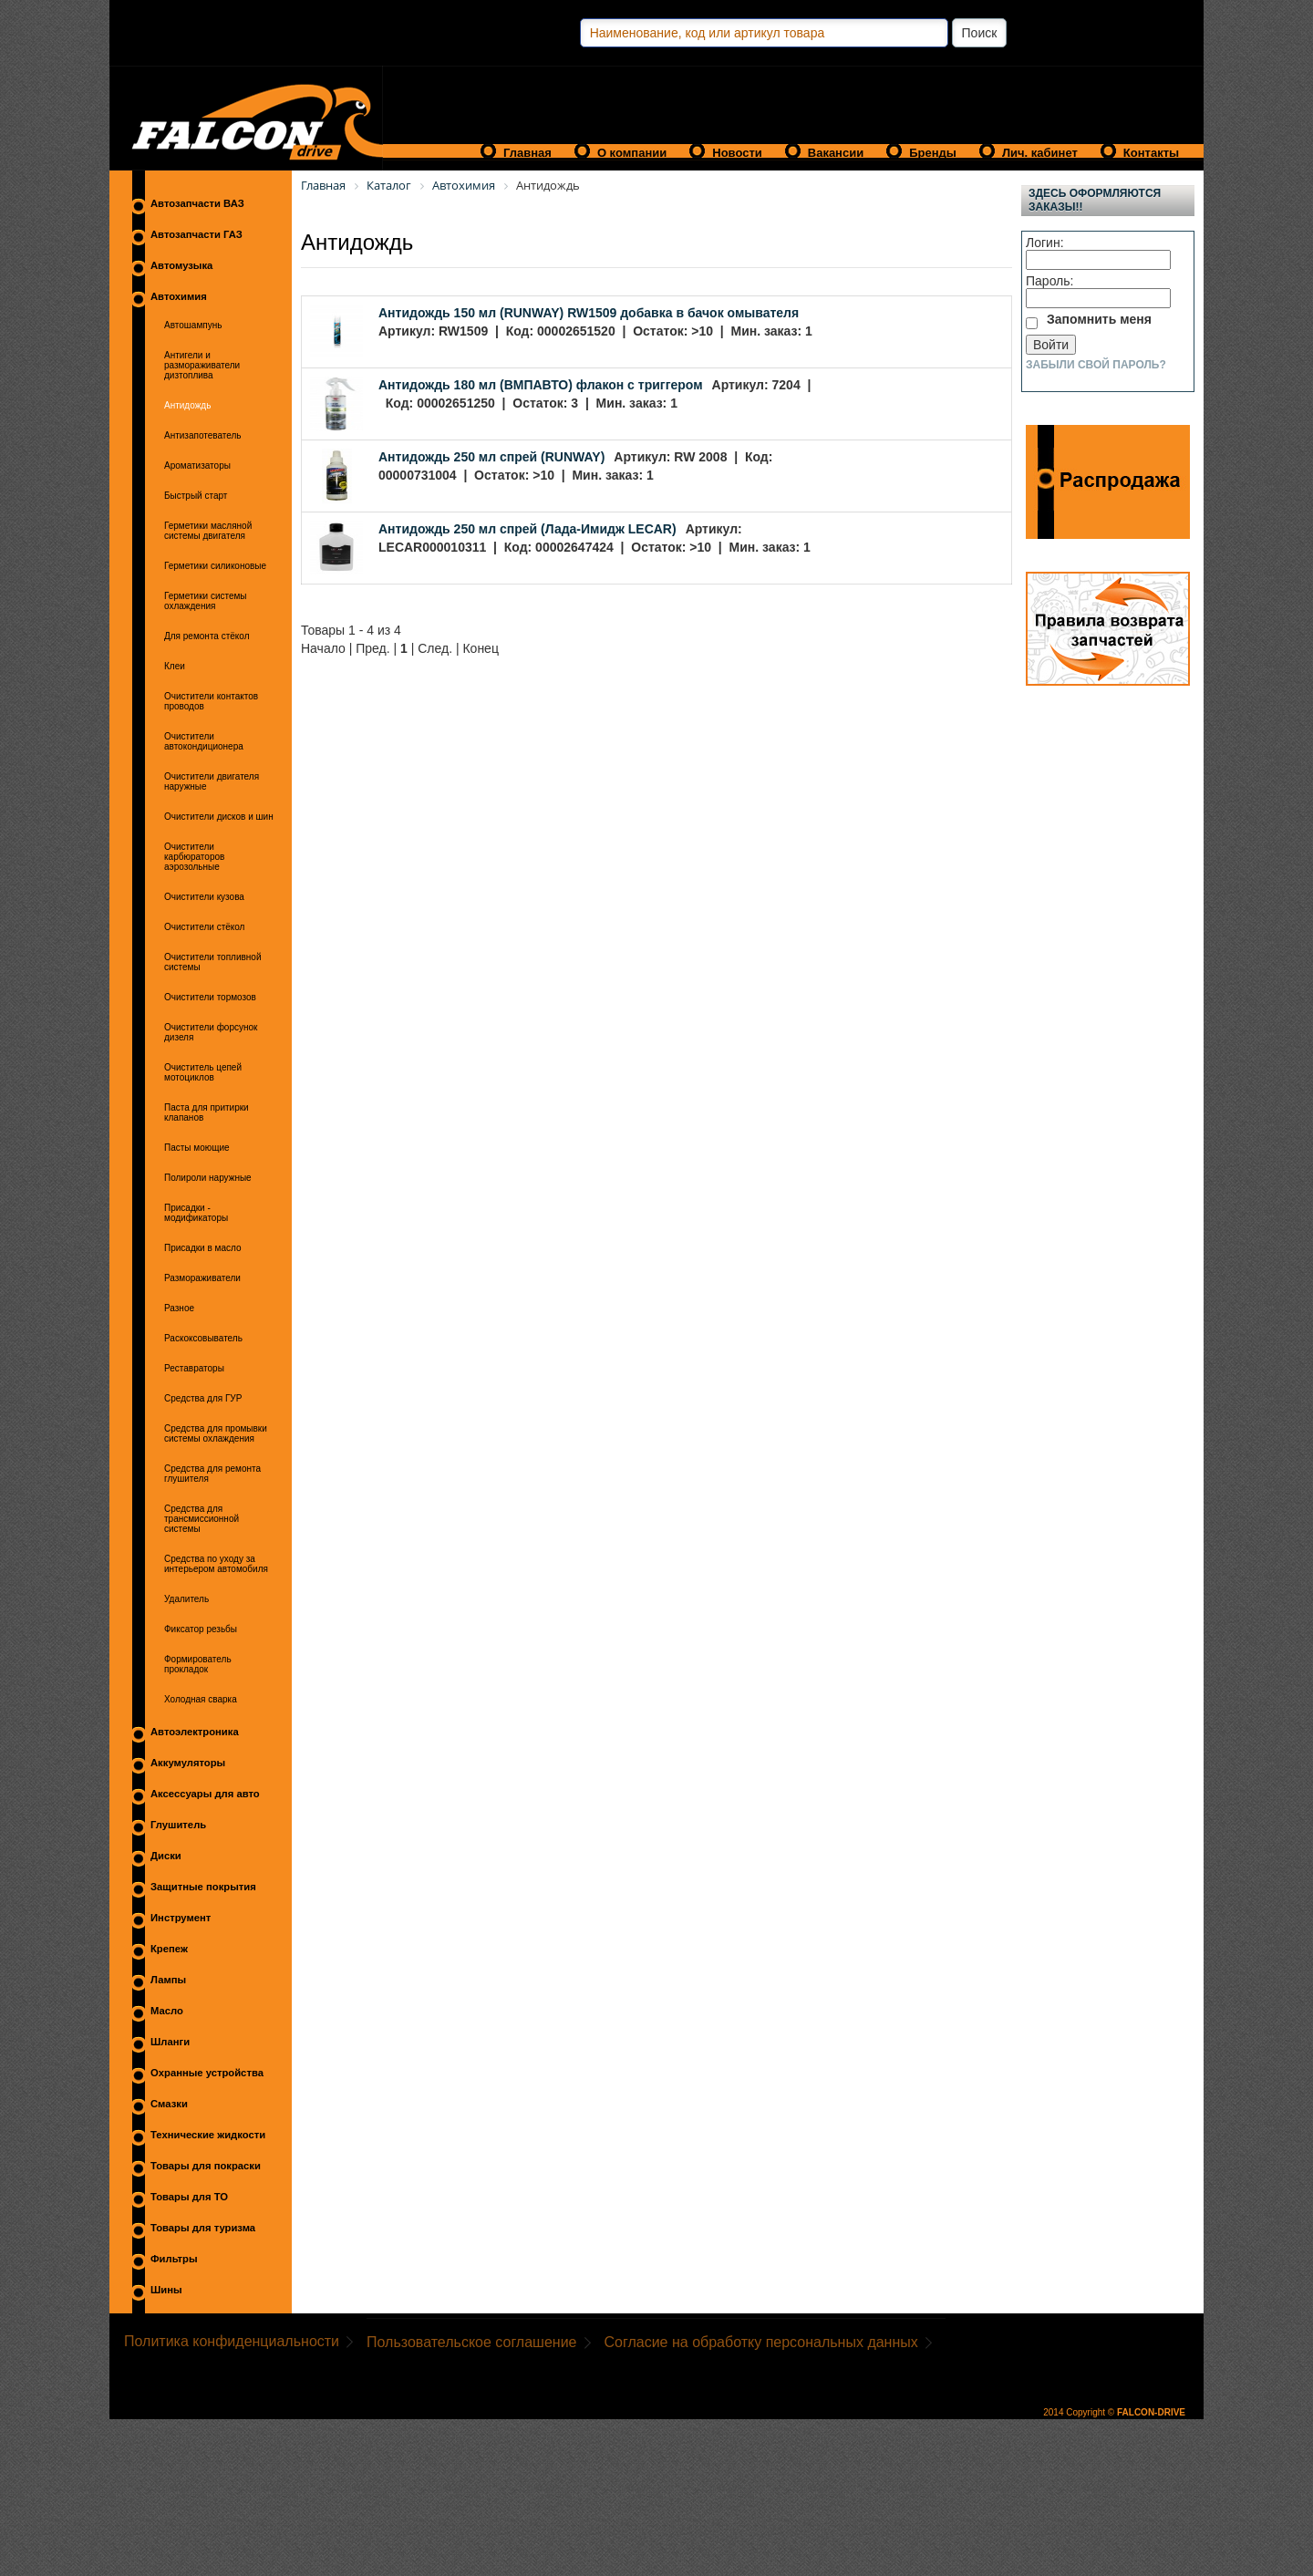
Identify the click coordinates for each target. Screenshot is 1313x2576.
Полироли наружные (208, 1178)
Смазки (169, 2103)
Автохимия (178, 296)
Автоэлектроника (194, 1731)
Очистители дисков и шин (219, 817)
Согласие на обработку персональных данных (761, 2342)
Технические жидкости (207, 2134)
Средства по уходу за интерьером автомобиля (216, 1564)
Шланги (170, 2041)
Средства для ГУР (203, 1398)
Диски (165, 1855)
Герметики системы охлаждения (205, 601)
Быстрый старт (195, 496)
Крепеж (169, 1948)
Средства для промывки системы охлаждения (215, 1433)
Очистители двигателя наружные (211, 781)
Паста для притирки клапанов (206, 1112)
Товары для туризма (202, 2227)
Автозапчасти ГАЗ (196, 234)
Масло (166, 2010)
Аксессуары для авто (205, 1793)
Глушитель (178, 1824)
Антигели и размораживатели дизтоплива (202, 365)
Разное (179, 1308)
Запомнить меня (1099, 319)
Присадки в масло (203, 1248)
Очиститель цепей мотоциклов (203, 1072)
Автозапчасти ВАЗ (197, 203)
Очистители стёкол (204, 927)
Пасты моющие (197, 1148)
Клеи (174, 666)
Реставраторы (194, 1368)
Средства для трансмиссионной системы (201, 1519)
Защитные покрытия (203, 1886)
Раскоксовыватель (203, 1338)
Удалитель (186, 1599)
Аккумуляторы (187, 1762)
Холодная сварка (200, 1699)
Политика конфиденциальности (231, 2341)
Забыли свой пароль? (1096, 364)
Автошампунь (193, 325)
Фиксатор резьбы (200, 1629)
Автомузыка (181, 265)
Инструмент (180, 1917)
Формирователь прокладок (198, 1664)
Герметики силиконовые (215, 566)
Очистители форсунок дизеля (210, 1032)
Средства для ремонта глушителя (212, 1474)
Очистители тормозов (210, 997)
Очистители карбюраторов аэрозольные (194, 857)
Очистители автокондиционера (203, 741)
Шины (166, 2289)
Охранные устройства (207, 2072)
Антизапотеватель (203, 435)
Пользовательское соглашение (471, 2342)
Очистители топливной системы (212, 962)
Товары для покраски (205, 2165)
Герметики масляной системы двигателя (208, 531)
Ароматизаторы (197, 465)
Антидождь (187, 405)
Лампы (168, 1979)
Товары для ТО (189, 2196)
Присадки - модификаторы (196, 1213)
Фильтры (174, 2258)
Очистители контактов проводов (211, 701)
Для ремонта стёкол (207, 636)
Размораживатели (202, 1278)
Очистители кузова (204, 897)
